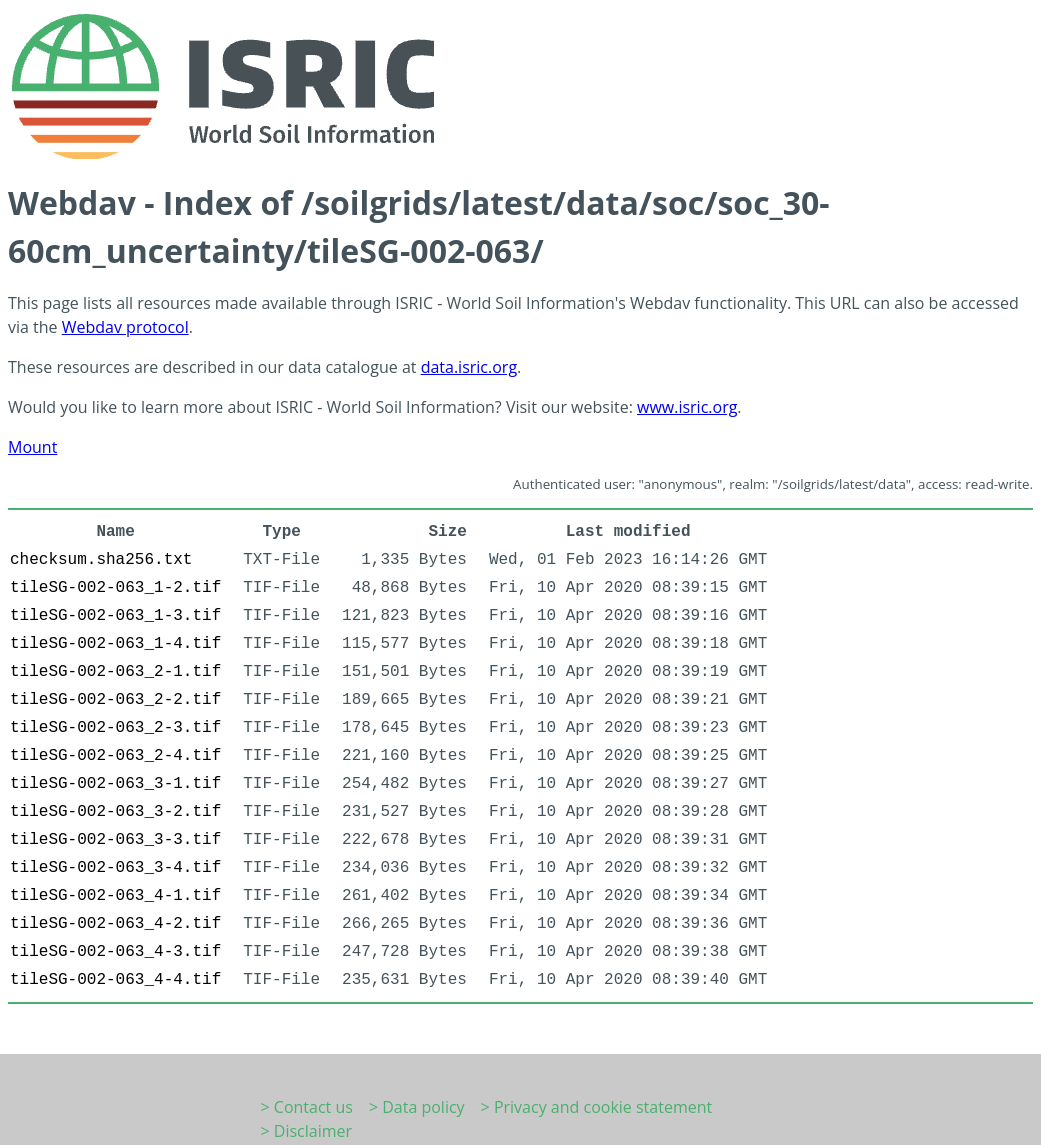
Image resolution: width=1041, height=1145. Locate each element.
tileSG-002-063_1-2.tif (115, 588)
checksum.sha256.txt (101, 560)
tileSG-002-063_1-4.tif (115, 644)
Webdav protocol (125, 327)
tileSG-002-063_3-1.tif (115, 784)
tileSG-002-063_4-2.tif (115, 924)
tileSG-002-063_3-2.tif (115, 812)
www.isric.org (687, 407)
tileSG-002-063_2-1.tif (115, 672)
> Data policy (417, 1107)
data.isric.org (469, 367)
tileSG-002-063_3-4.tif (115, 868)
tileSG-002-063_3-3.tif (115, 840)
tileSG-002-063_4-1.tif (115, 896)
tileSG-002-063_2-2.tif (115, 700)
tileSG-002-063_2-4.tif (115, 756)
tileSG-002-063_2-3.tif (115, 728)
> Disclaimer (307, 1131)
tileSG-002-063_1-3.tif (115, 616)
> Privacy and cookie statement (597, 1107)
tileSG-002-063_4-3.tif (115, 952)
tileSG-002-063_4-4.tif (115, 980)
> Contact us (307, 1107)
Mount (32, 447)
